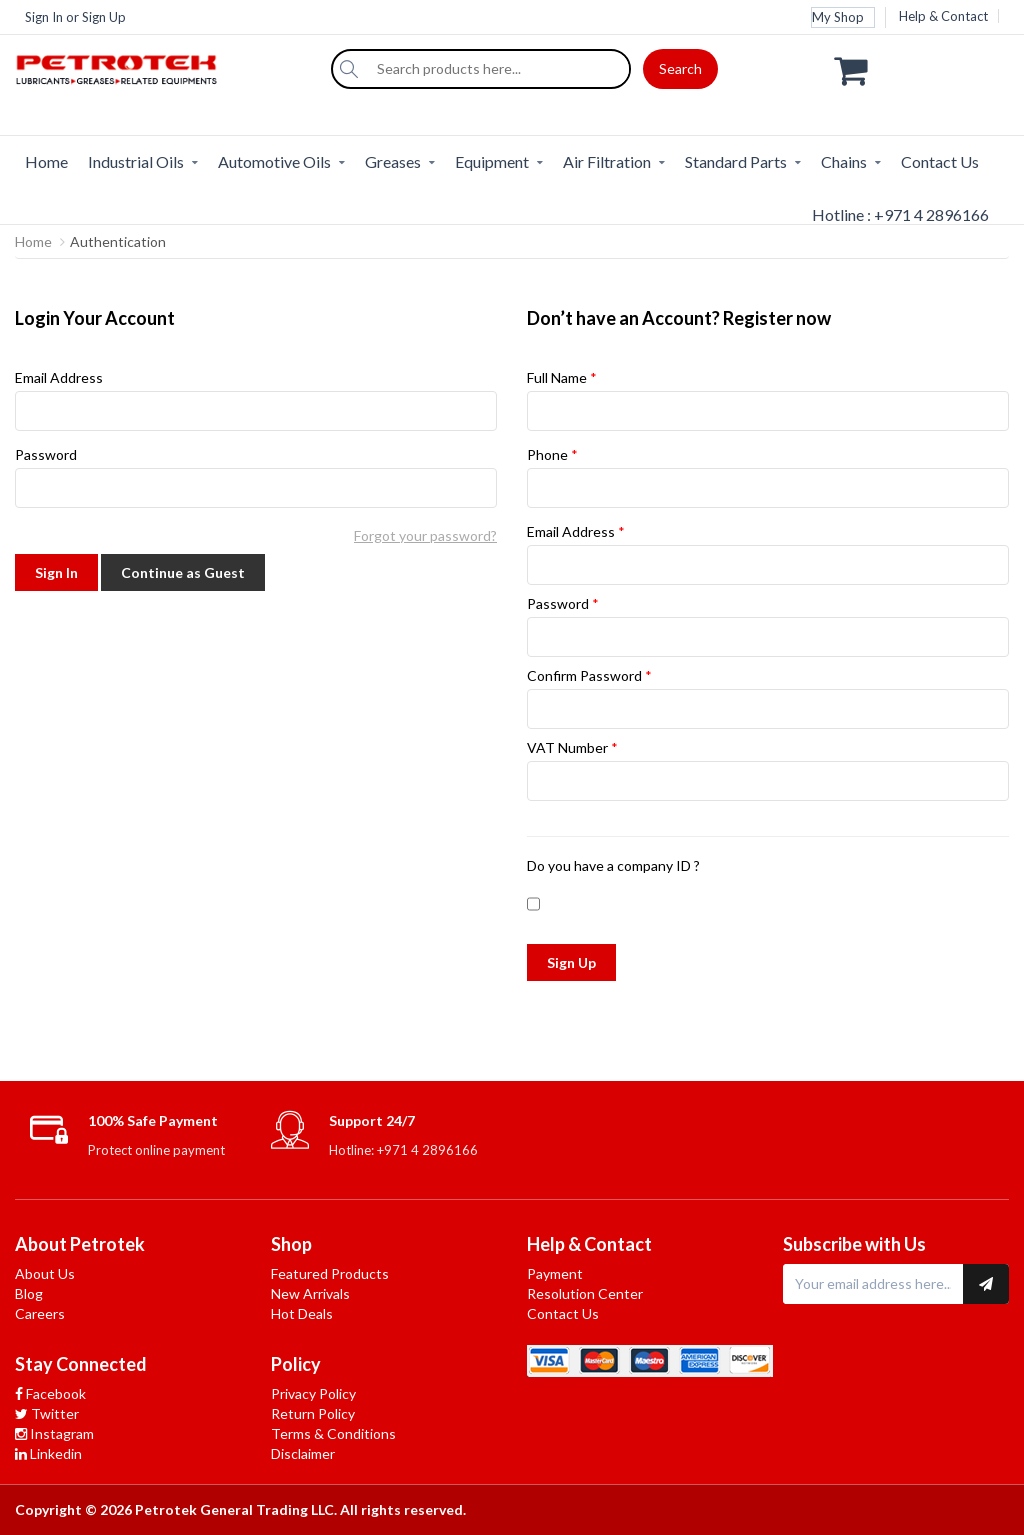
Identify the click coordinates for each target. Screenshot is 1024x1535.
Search (680, 68)
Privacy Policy (313, 1393)
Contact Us (940, 161)
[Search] (349, 69)
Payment (555, 1273)
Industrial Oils (136, 161)
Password (256, 477)
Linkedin (48, 1453)
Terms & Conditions (333, 1433)
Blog (29, 1293)
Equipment (492, 161)
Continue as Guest (183, 572)
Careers (40, 1313)
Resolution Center (585, 1293)
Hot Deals (302, 1313)
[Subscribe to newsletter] (986, 1284)
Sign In (44, 17)
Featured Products (330, 1273)
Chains (844, 161)
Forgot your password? (425, 535)
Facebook (50, 1393)
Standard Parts (736, 161)
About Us (45, 1273)
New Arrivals (310, 1293)
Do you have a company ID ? (613, 865)
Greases (393, 161)
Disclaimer (303, 1453)
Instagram (54, 1433)
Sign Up (104, 17)
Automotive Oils (274, 161)
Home (46, 161)
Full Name (768, 400)
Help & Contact (943, 16)
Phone (768, 477)
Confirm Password (768, 698)
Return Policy (313, 1413)
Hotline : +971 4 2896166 (900, 214)
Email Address (256, 400)
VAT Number (768, 770)
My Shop (838, 17)
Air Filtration (607, 161)
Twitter (47, 1413)
